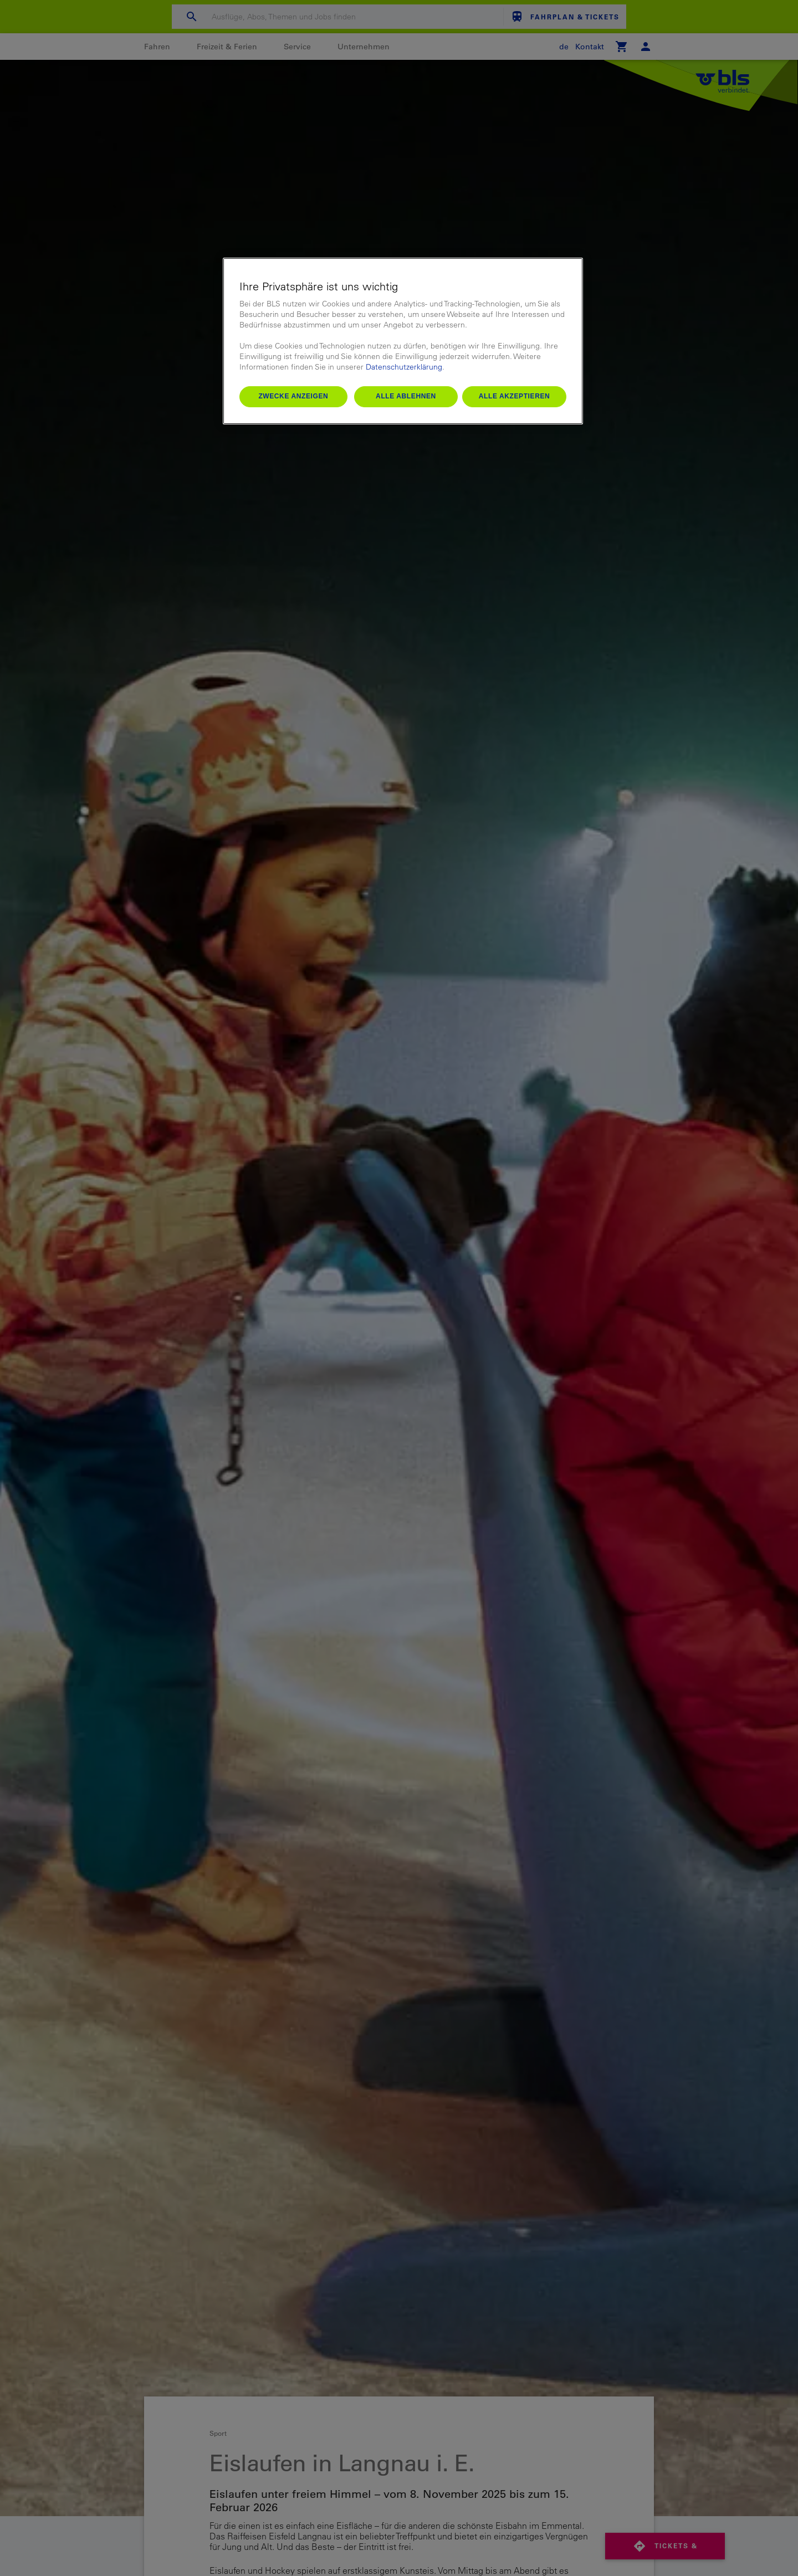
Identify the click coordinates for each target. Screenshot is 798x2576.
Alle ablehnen (406, 396)
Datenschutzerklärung (404, 367)
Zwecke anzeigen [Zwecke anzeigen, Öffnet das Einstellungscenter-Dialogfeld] (293, 396)
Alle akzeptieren (514, 396)
